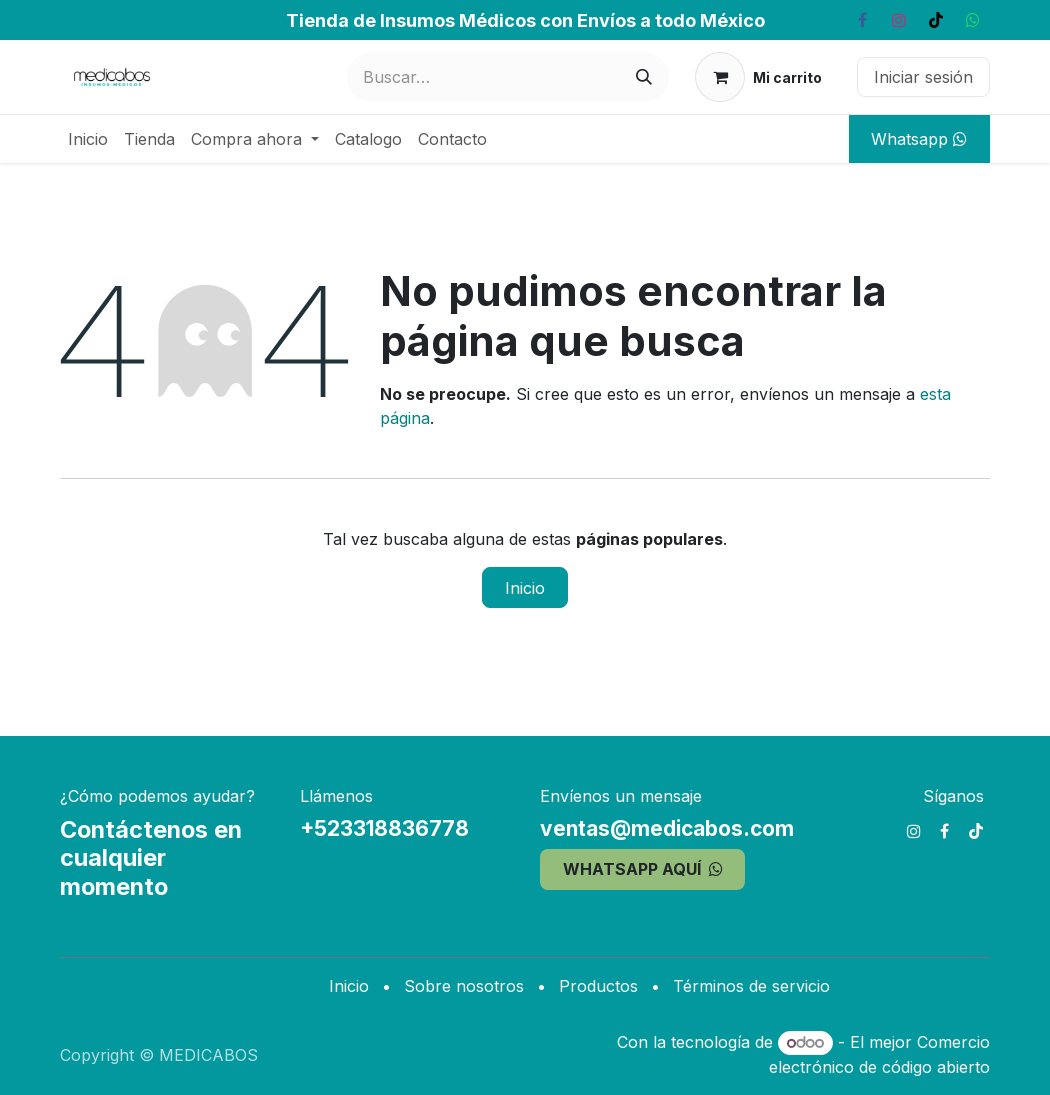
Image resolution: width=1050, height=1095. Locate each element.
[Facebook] (862, 20)
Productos (598, 986)
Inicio (525, 588)
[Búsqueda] (644, 77)
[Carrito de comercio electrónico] (759, 77)
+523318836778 (384, 828)
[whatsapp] (973, 20)
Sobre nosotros (464, 986)
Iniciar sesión (923, 77)
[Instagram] (899, 20)
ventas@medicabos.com (667, 828)
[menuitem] (88, 139)
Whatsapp (919, 139)
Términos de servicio (751, 986)
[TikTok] (936, 20)
